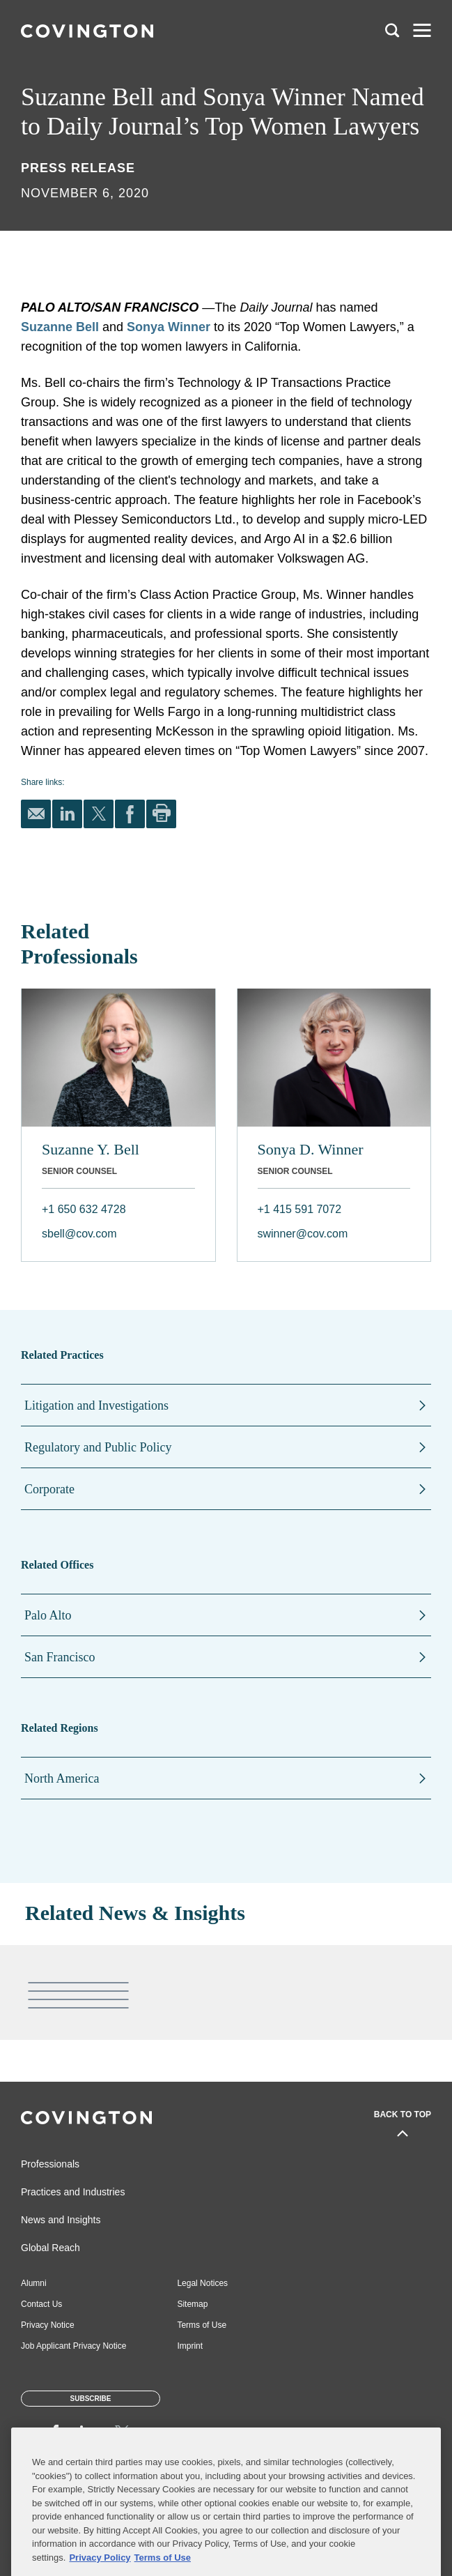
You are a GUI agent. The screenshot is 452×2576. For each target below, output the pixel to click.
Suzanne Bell (60, 327)
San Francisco (59, 1657)
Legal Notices (202, 2283)
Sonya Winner (168, 327)
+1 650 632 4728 (84, 1209)
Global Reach (50, 2247)
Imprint (190, 2346)
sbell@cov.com (79, 1234)
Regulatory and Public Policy (97, 1447)
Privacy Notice (48, 2325)
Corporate (49, 1489)
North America (61, 1778)
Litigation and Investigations (96, 1405)
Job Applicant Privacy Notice (73, 2346)
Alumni (34, 2283)
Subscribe (90, 2398)
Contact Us (41, 2304)
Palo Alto (48, 1615)
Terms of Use (201, 2325)
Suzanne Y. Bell (90, 1149)
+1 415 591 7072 (300, 1209)
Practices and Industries (73, 2191)
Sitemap (192, 2304)
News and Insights (60, 2219)
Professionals (50, 2164)
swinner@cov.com (303, 1234)
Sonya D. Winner (311, 1149)
